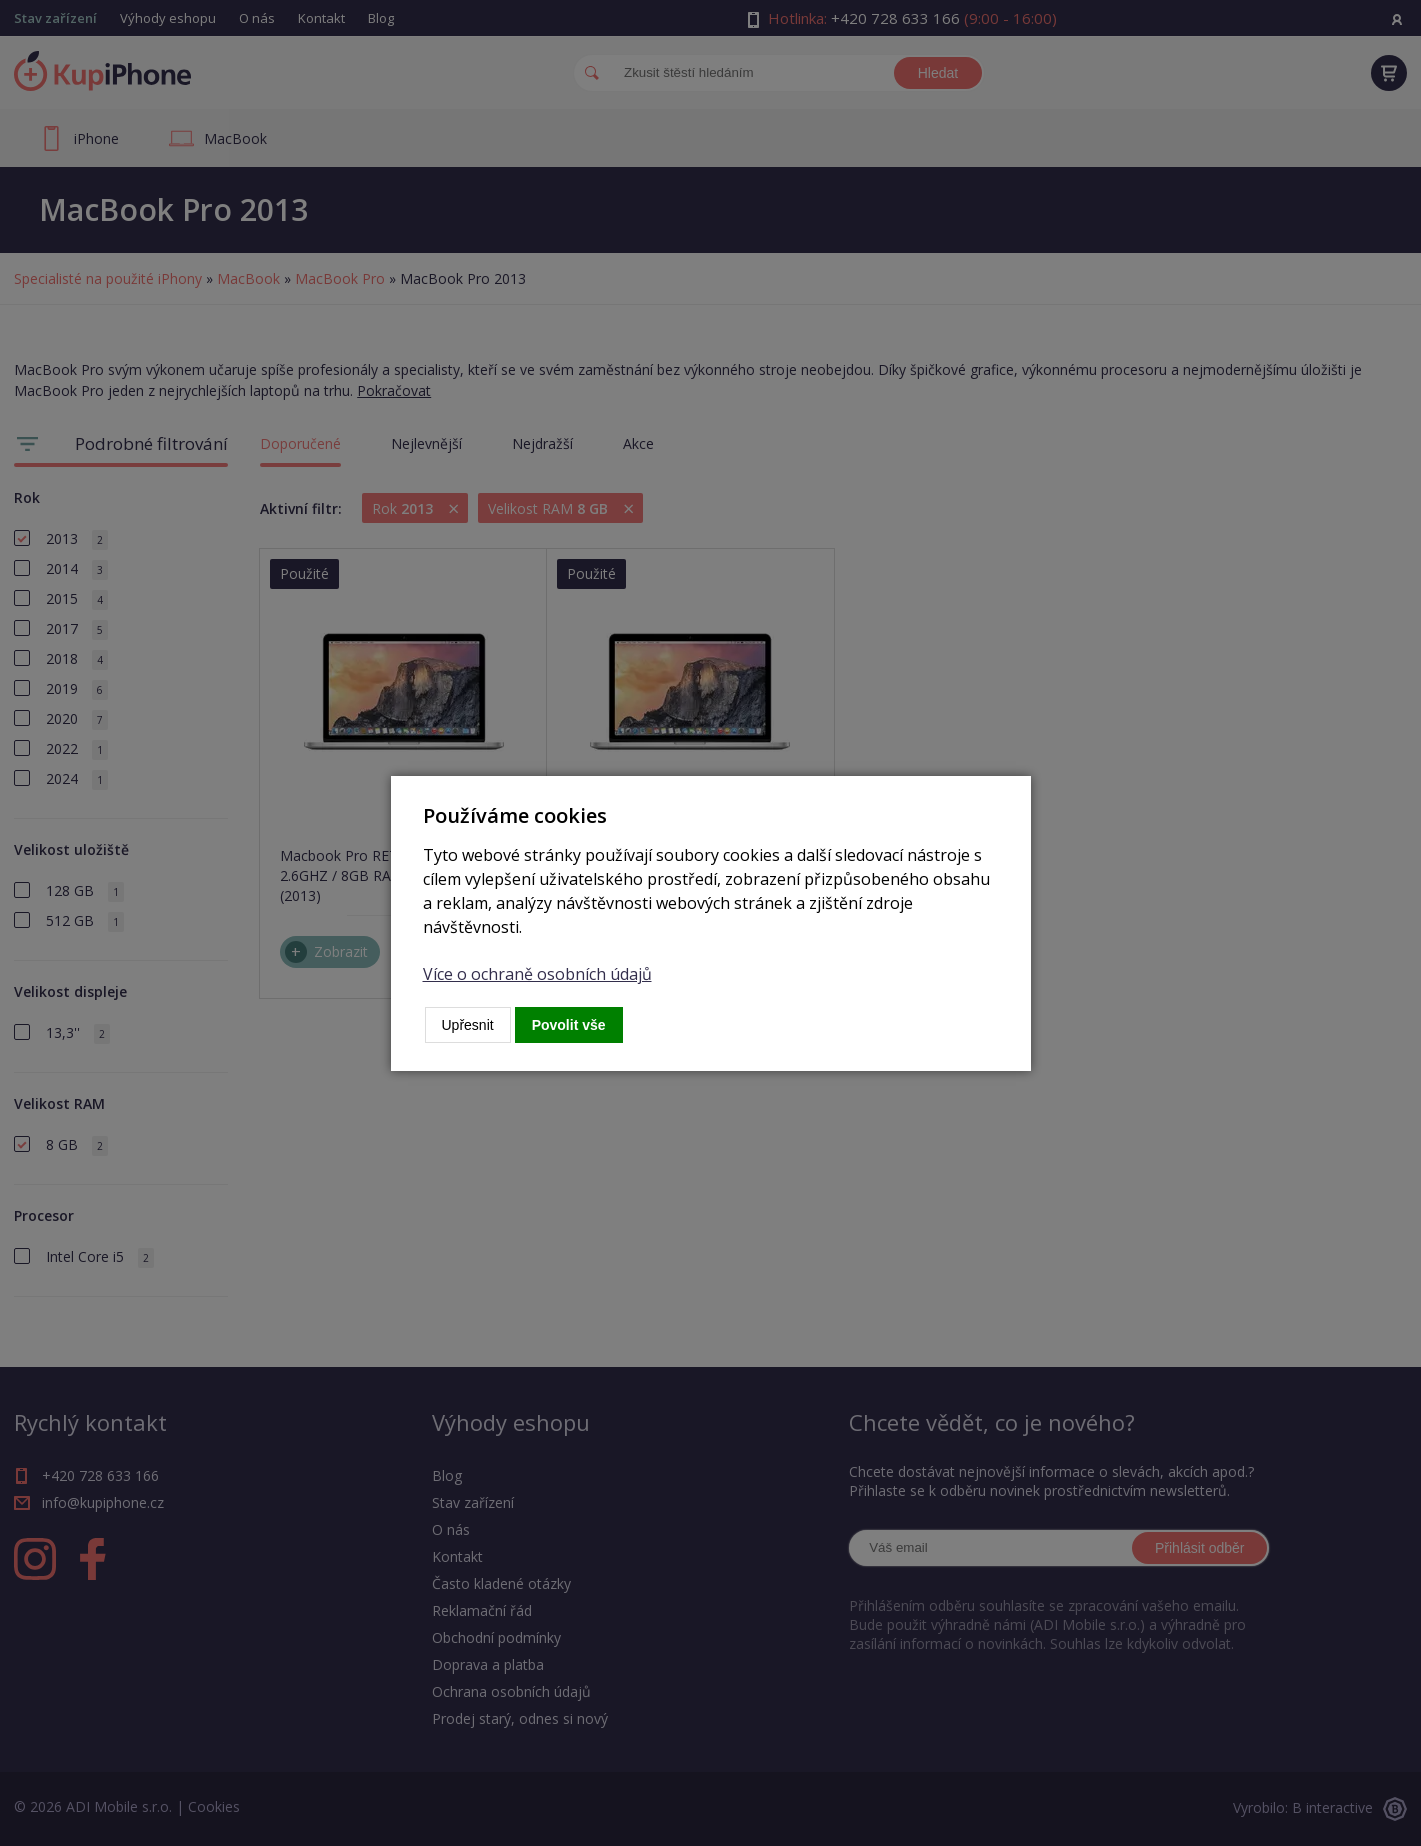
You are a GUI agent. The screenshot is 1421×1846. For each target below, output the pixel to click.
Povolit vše (569, 1025)
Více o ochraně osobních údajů (537, 974)
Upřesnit (468, 1025)
